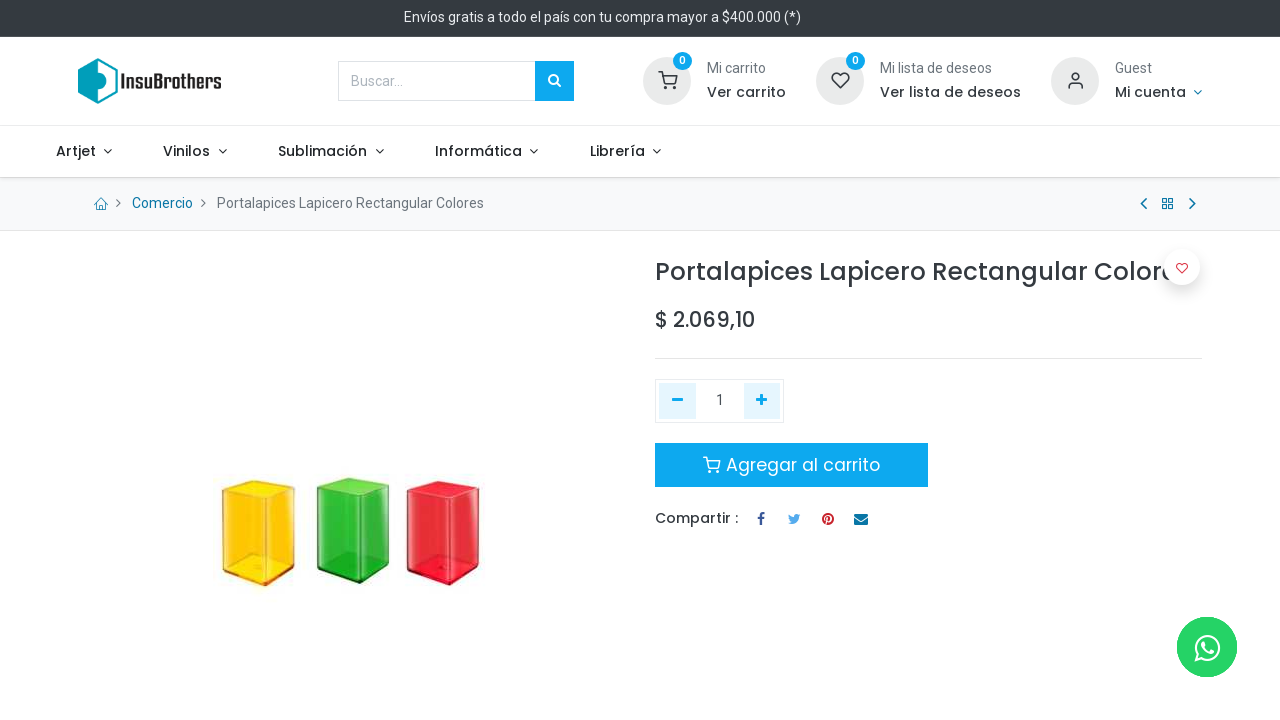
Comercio (162, 203)
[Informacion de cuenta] (1158, 93)
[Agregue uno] (762, 401)
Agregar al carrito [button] (791, 465)
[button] (1182, 267)
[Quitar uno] (677, 401)
